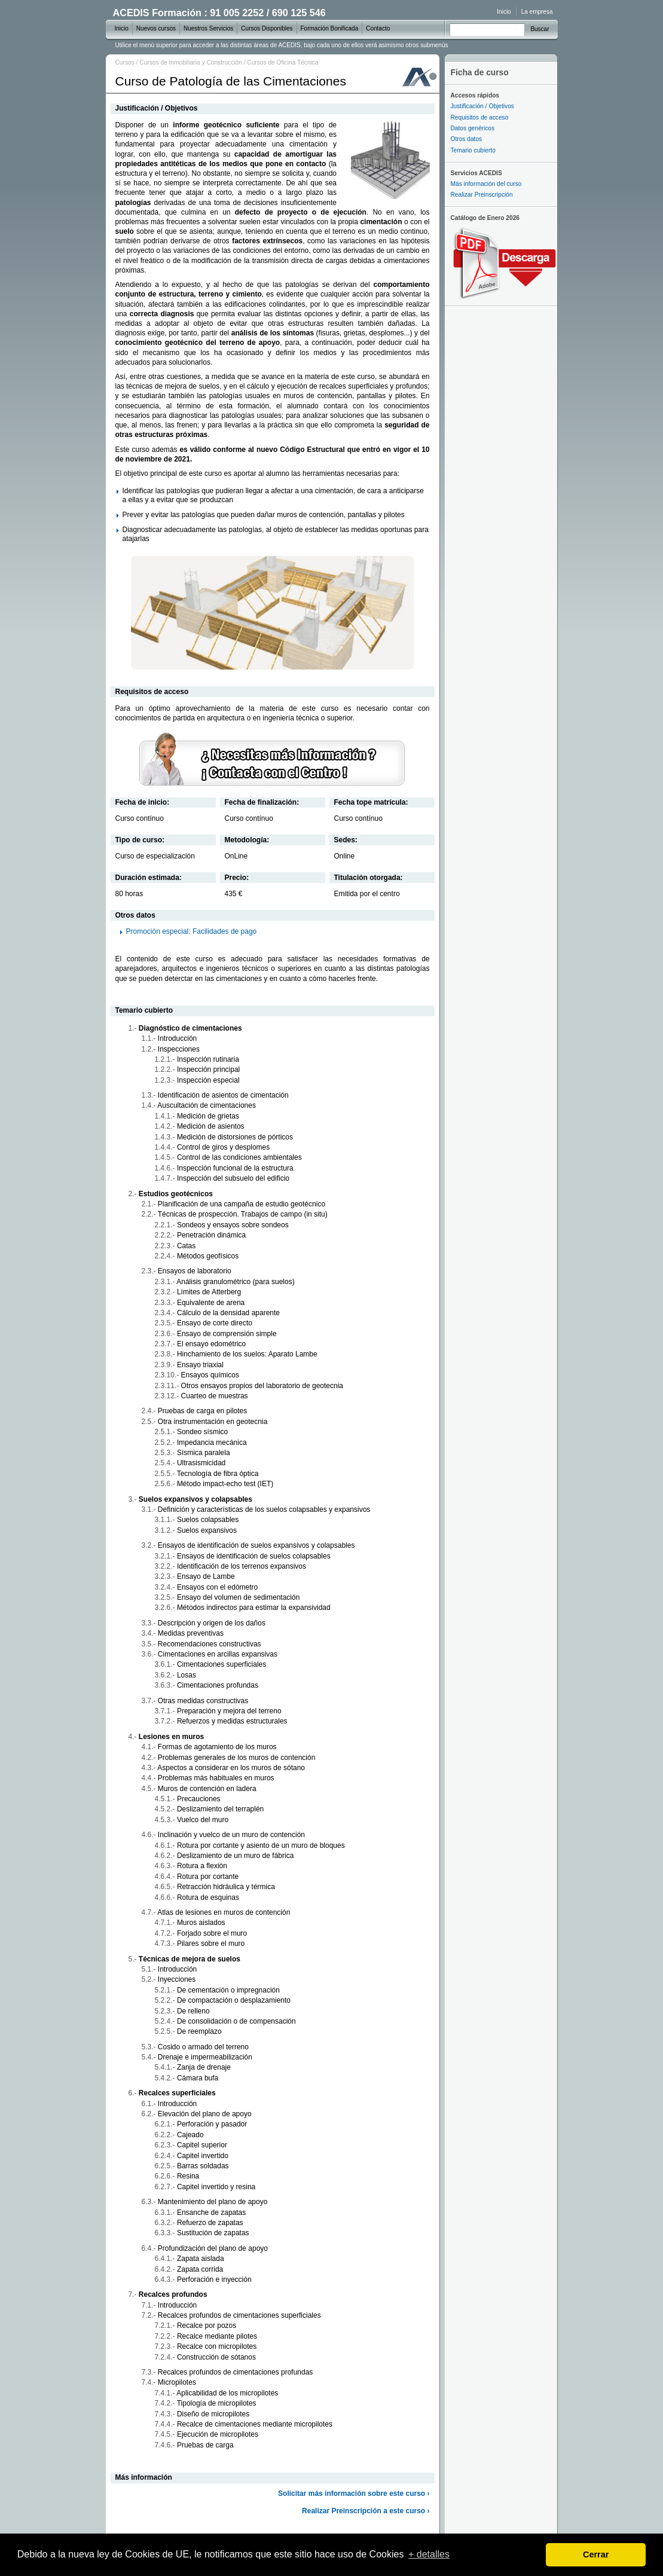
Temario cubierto (473, 150)
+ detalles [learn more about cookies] (429, 2554)
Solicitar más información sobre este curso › (353, 2493)
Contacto (378, 28)
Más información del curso (486, 184)
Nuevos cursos (156, 28)
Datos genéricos (473, 128)
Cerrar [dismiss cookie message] (596, 2554)
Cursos (125, 62)
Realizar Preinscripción (482, 194)
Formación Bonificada (330, 28)
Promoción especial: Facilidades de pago (191, 931)
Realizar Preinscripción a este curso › (365, 2511)
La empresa (537, 11)
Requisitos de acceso (480, 117)
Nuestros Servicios (208, 28)
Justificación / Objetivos (482, 106)
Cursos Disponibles (266, 28)
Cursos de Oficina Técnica (282, 62)
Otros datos (466, 139)
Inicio (504, 11)
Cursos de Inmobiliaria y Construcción (190, 62)
